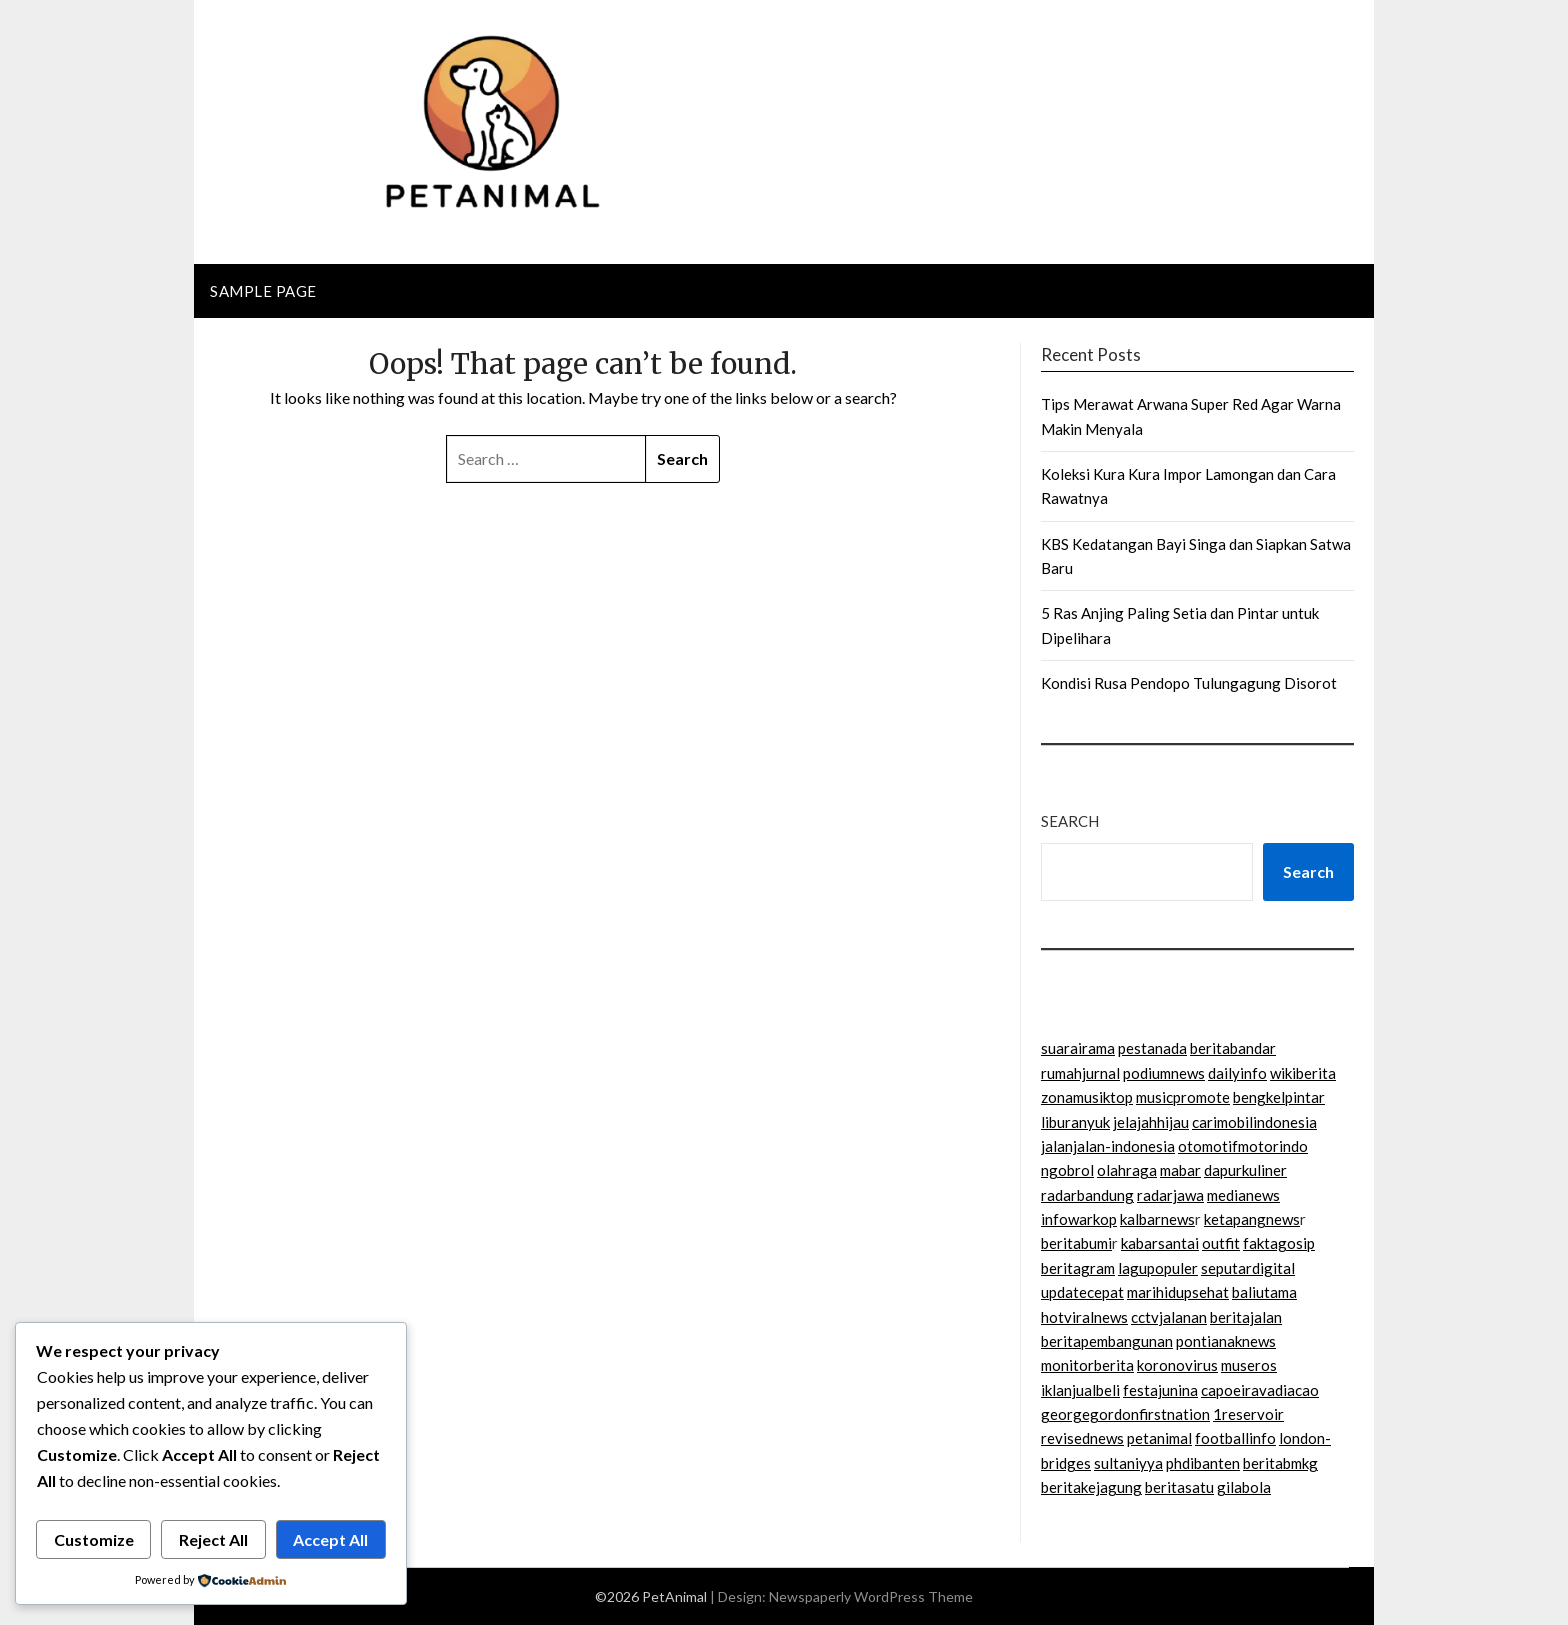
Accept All (330, 1539)
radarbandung (1087, 1195)
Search (1070, 821)
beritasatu (1179, 1487)
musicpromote (1183, 1097)
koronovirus (1177, 1365)
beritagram (1078, 1268)
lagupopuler (1158, 1268)
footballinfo (1235, 1438)
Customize (94, 1539)
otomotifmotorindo (1243, 1146)
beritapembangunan (1107, 1341)
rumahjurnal (1080, 1073)
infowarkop (1079, 1219)
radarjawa (1170, 1195)
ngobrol (1067, 1170)
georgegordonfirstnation (1125, 1414)
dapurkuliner (1245, 1170)
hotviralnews (1084, 1317)
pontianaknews (1226, 1341)
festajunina (1160, 1390)
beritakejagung (1091, 1487)
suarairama (1078, 1048)
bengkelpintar (1279, 1097)
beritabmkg (1280, 1463)
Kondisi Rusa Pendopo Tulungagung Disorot (1189, 683)
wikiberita (1303, 1073)
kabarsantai (1160, 1243)
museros (1249, 1365)
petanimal (1159, 1438)
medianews (1243, 1195)
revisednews (1082, 1438)
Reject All (213, 1539)
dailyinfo (1237, 1073)
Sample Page (263, 291)
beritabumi (1076, 1243)
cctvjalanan (1169, 1317)
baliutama (1264, 1292)
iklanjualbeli (1080, 1390)
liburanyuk (1075, 1122)
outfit (1221, 1243)
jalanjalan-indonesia (1108, 1146)
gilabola (1244, 1487)
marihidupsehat (1178, 1292)
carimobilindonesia (1254, 1122)
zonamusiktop (1087, 1097)
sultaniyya (1128, 1463)
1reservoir (1248, 1414)
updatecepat (1082, 1292)
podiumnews (1164, 1073)
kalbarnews (1157, 1219)
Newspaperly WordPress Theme (871, 1596)
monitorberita (1087, 1365)
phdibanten (1203, 1463)
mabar (1180, 1170)
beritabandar (1233, 1048)
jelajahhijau (1151, 1122)
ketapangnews (1252, 1219)
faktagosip (1279, 1243)
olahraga (1127, 1170)
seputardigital (1248, 1268)
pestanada (1152, 1048)
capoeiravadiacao (1260, 1390)
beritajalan (1246, 1317)
